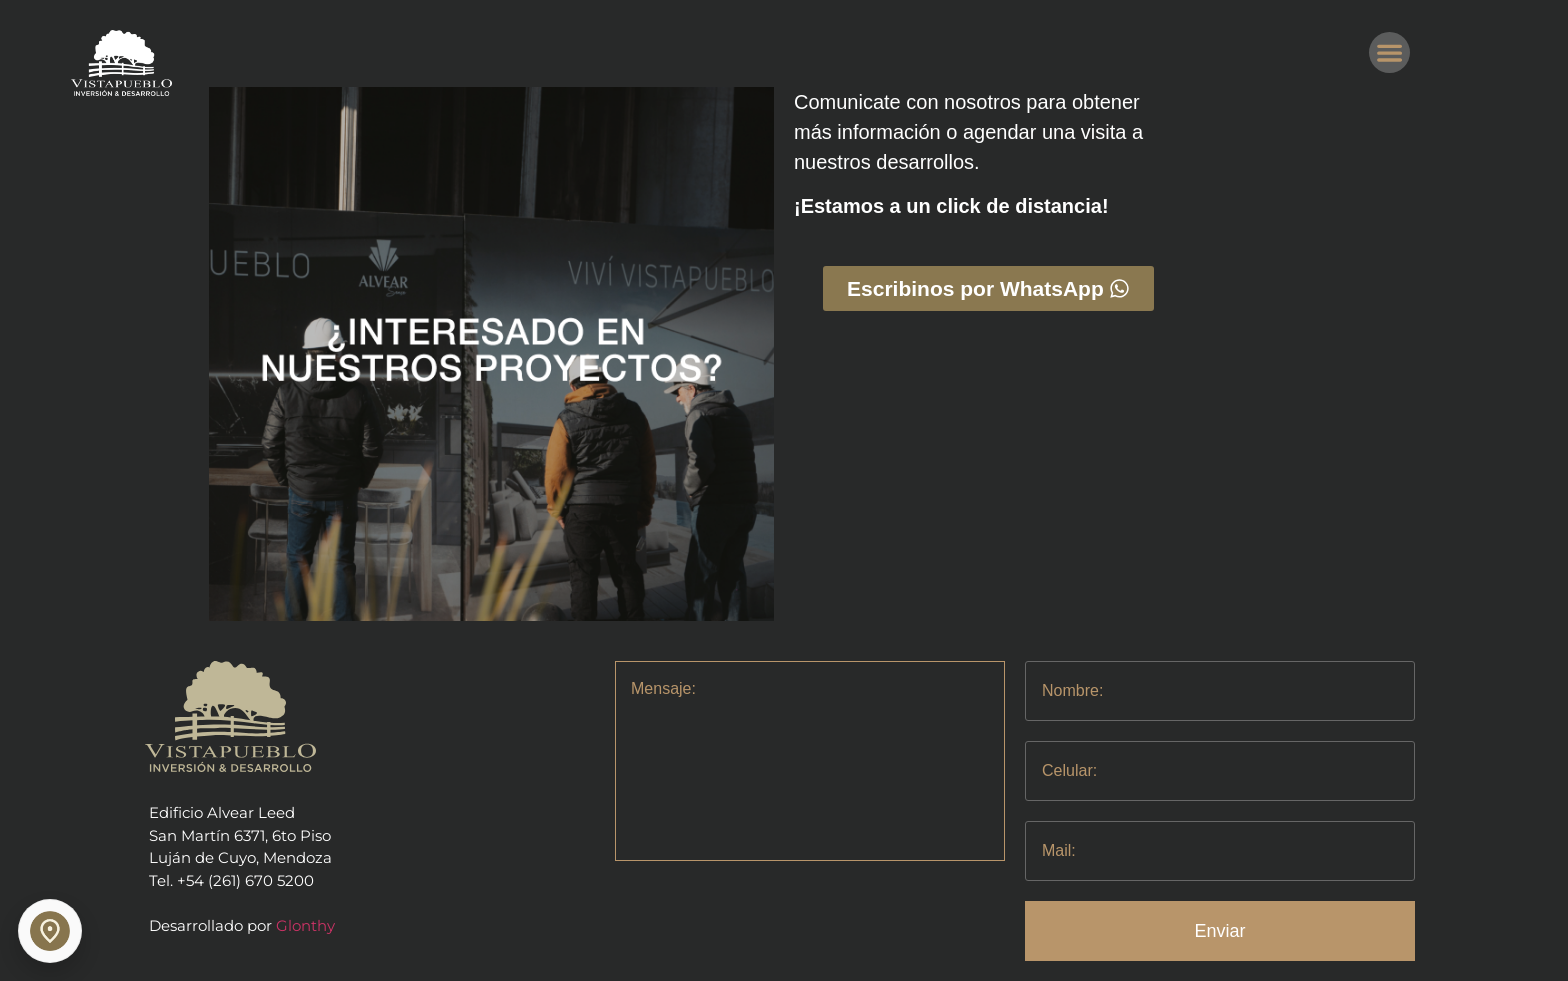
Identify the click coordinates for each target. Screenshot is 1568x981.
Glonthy (305, 925)
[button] (1389, 52)
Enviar (1220, 931)
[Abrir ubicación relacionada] (50, 931)
